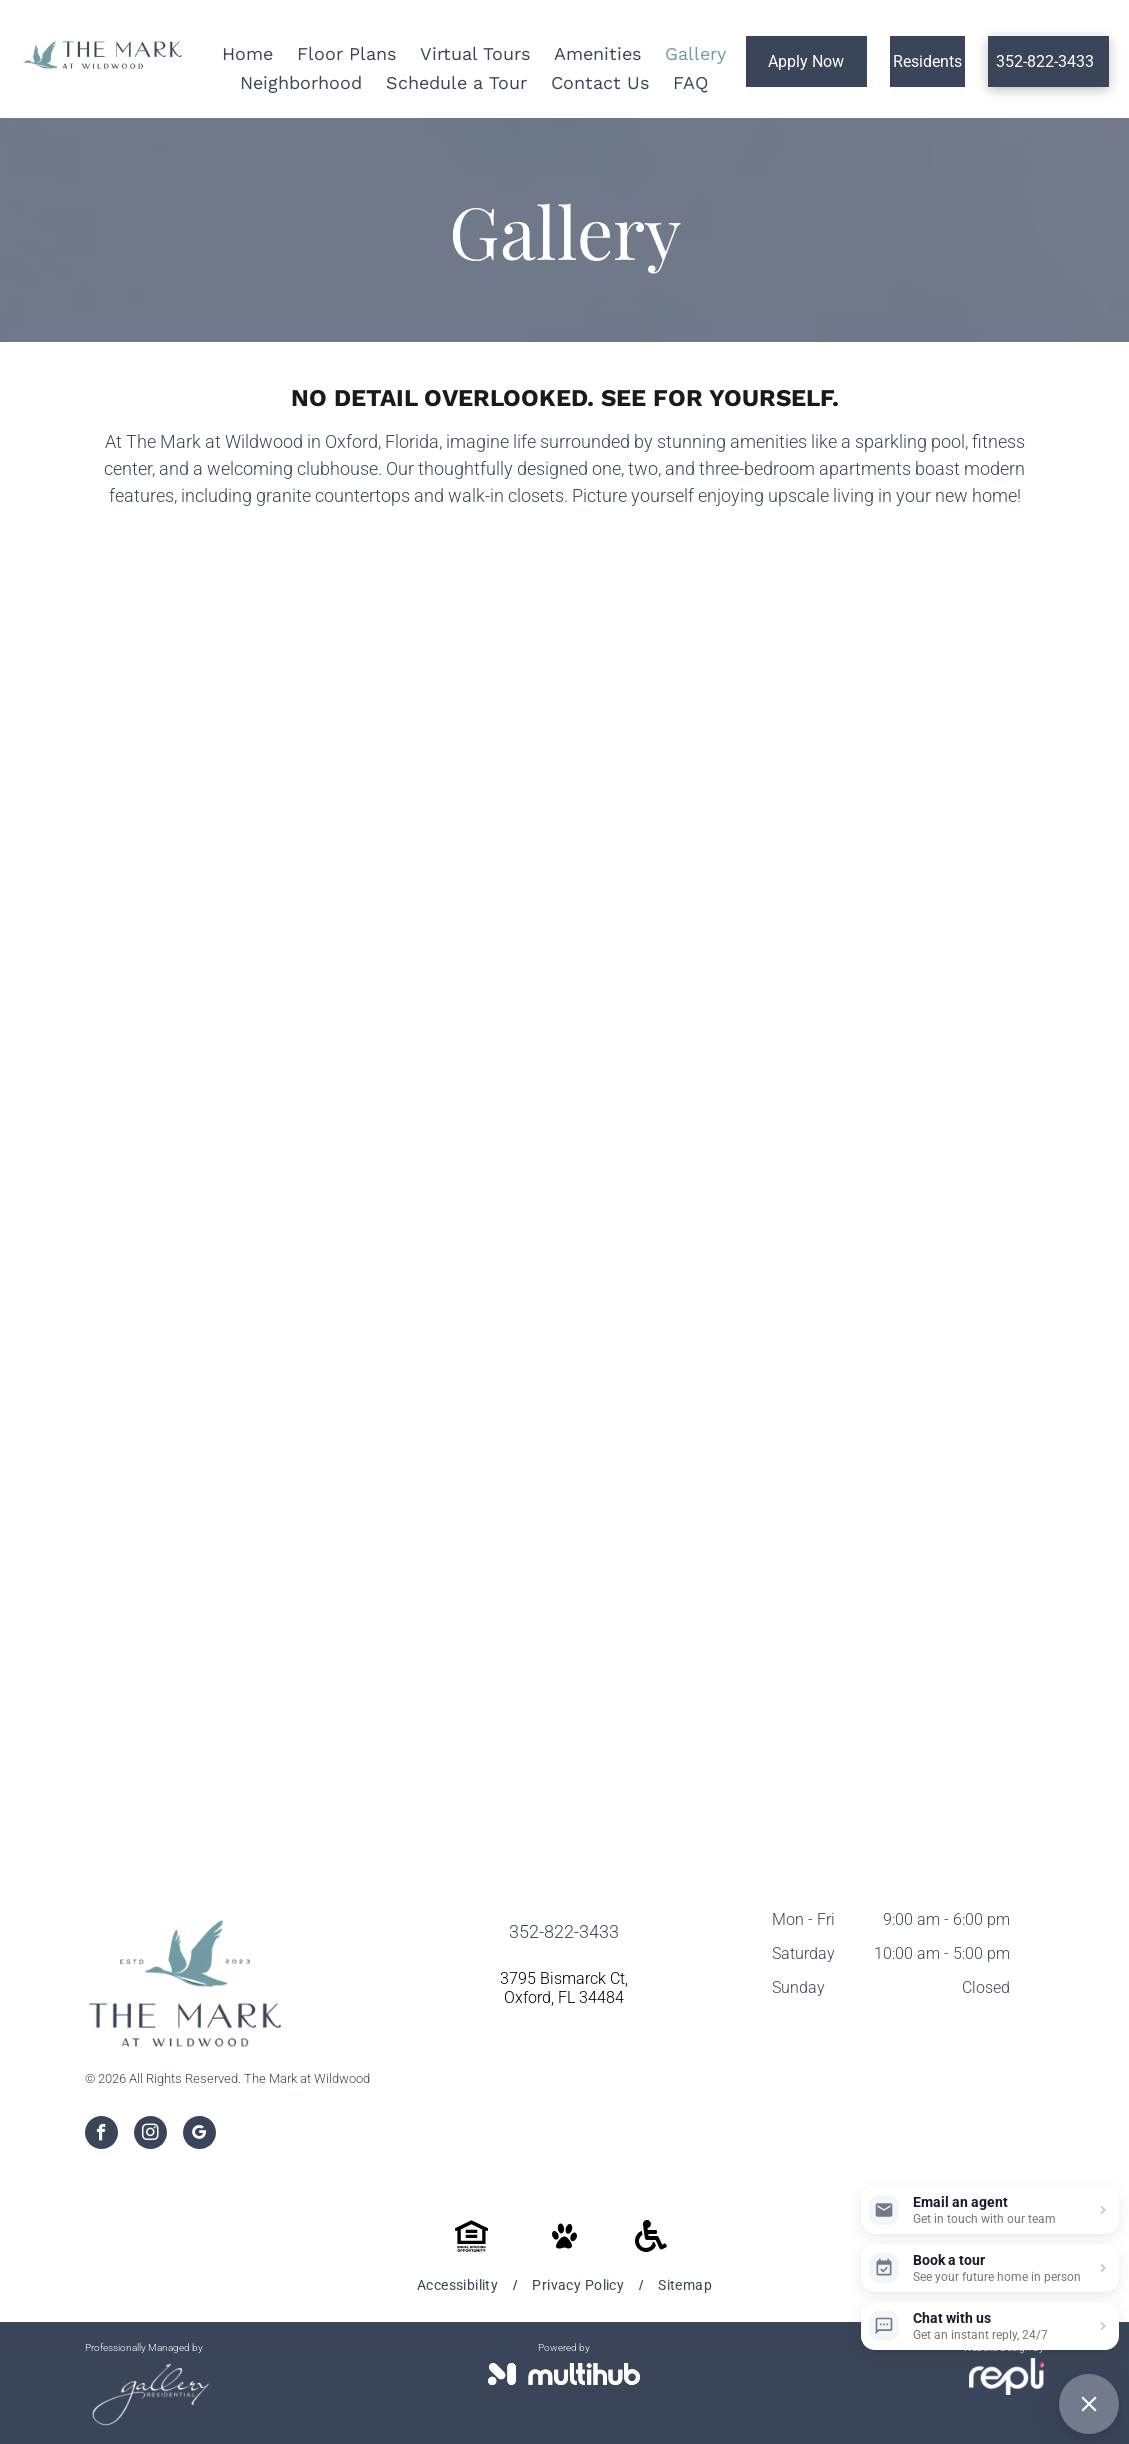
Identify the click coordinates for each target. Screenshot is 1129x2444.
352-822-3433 (564, 1931)
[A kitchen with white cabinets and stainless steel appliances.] (699, 1014)
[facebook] (101, 2135)
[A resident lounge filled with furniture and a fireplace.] (162, 1014)
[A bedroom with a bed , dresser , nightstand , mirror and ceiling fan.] (968, 1551)
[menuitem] (459, 2285)
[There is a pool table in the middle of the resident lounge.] (968, 746)
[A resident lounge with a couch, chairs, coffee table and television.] (431, 1014)
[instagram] (150, 2135)
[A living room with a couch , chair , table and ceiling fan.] (431, 1551)
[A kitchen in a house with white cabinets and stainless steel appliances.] (968, 1283)
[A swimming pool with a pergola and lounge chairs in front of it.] (431, 746)
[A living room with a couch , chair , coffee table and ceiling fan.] (162, 1551)
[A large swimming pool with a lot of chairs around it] (162, 746)
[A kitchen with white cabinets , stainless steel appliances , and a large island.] (968, 1014)
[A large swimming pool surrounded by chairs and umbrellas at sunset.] (699, 746)
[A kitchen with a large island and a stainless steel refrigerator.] (699, 1283)
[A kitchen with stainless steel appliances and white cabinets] (162, 1283)
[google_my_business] (199, 2135)
